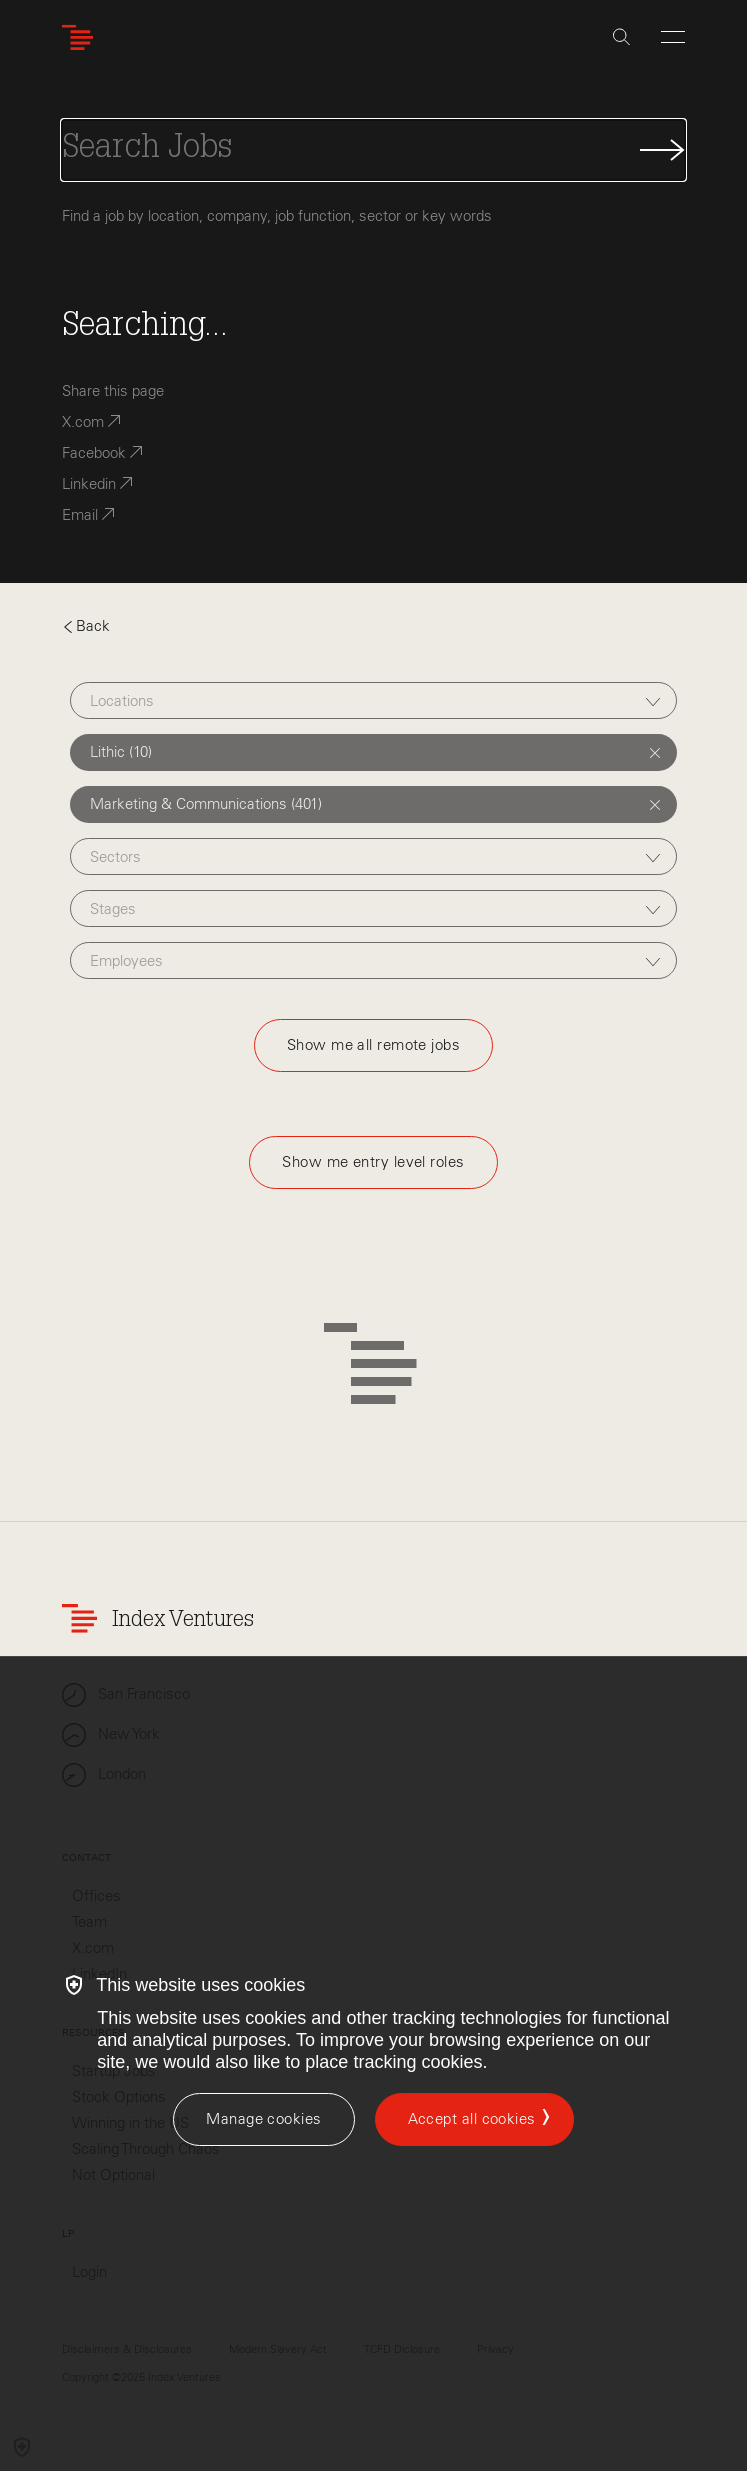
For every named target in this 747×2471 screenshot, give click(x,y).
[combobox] (374, 700)
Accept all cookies (472, 2119)
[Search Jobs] (373, 150)
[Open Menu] (673, 37)
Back (86, 626)
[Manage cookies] (263, 2119)
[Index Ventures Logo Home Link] (82, 37)
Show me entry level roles (373, 1162)
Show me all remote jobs (373, 1045)
